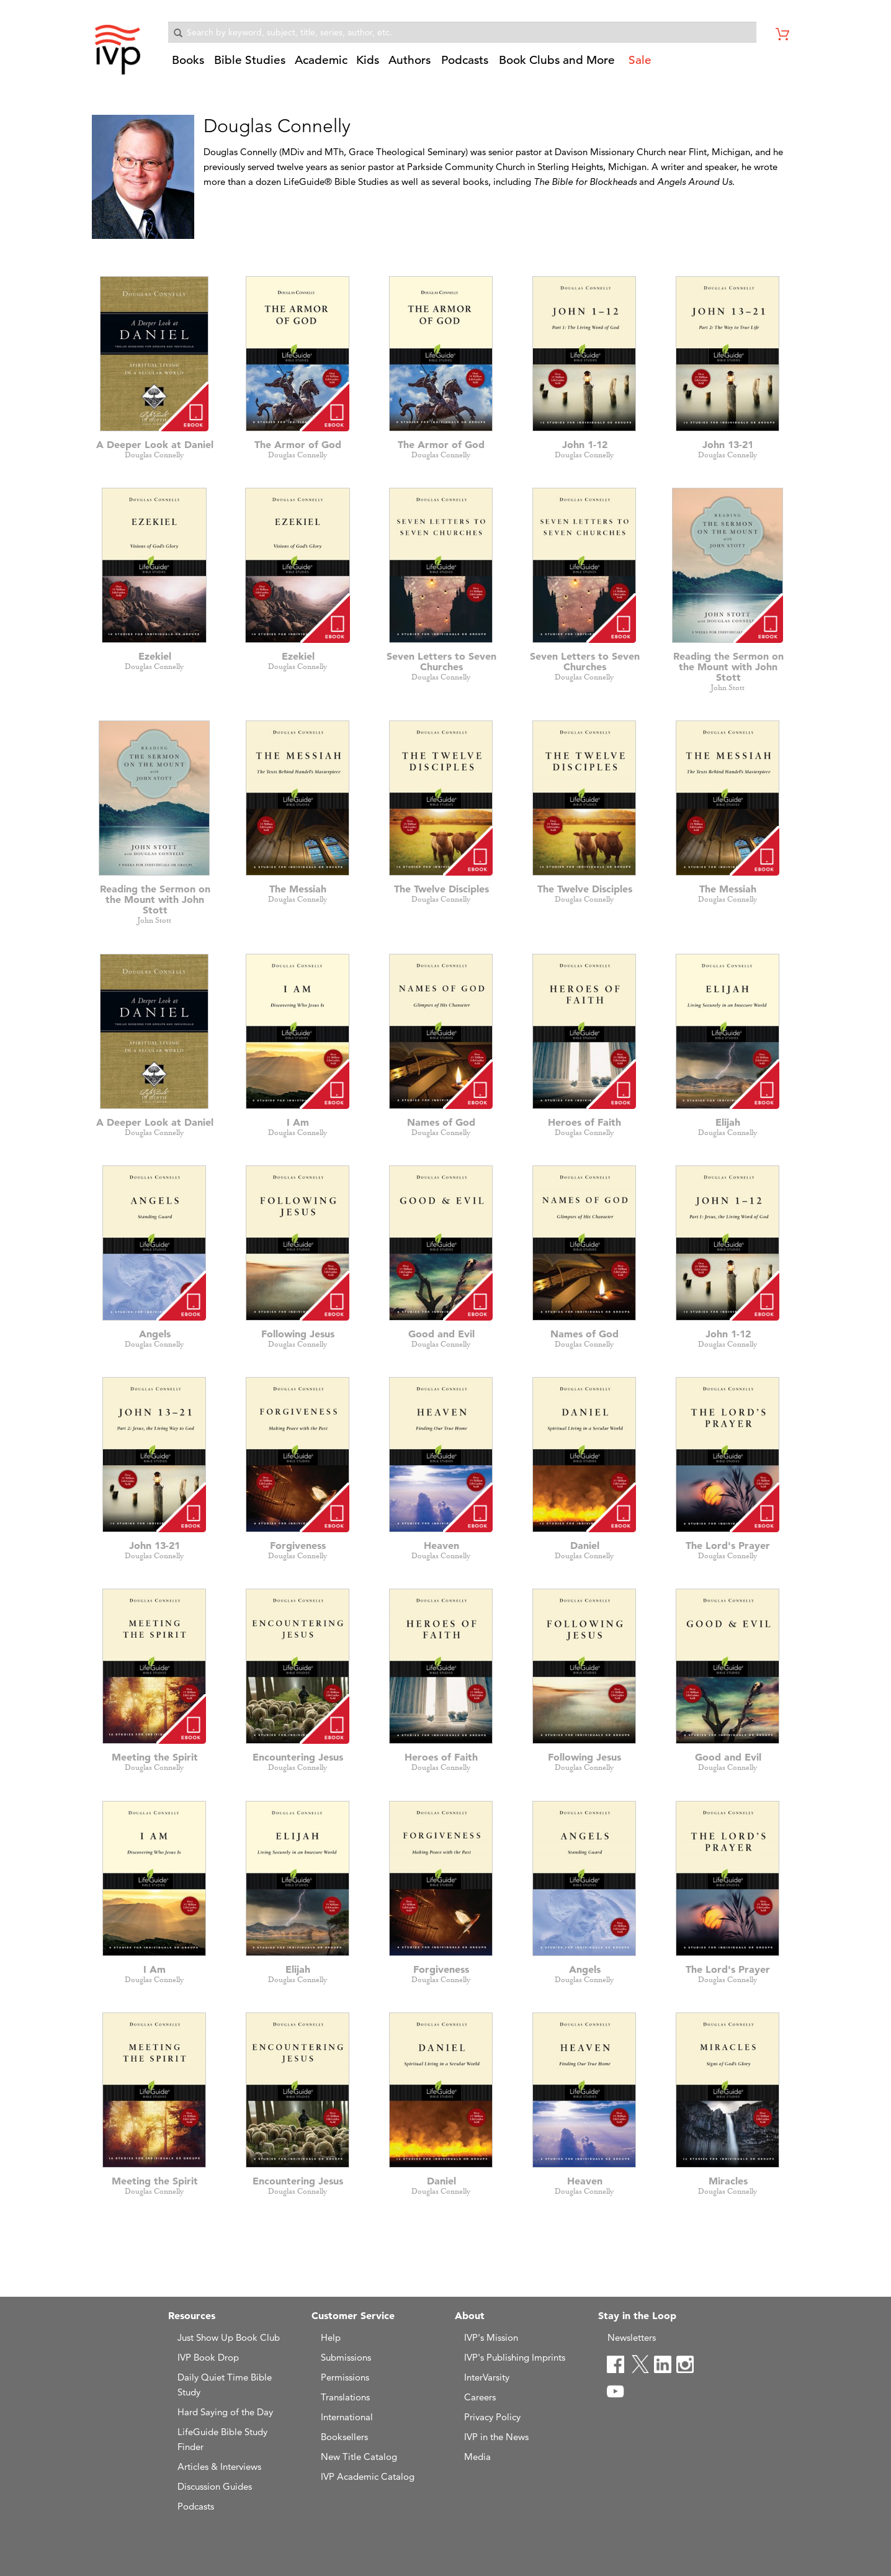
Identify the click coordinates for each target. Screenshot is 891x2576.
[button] (189, 64)
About (470, 2315)
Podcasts (464, 60)
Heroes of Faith (584, 1122)
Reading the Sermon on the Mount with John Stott (728, 666)
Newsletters (631, 2337)
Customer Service (353, 2315)
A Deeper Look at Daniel (154, 444)
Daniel (584, 1545)
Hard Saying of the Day (225, 2412)
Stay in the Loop (637, 2315)
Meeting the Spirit (155, 1757)
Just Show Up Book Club (228, 2337)
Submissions (346, 2357)
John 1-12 (584, 444)
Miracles (728, 2180)
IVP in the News (496, 2437)
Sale (640, 60)
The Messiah (297, 888)
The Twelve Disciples (441, 888)
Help (331, 2337)
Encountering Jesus (298, 1757)
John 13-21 (727, 444)
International (347, 2417)
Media (477, 2456)
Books (188, 60)
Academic (321, 60)
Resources (191, 2315)
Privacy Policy (492, 2417)
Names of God (441, 1122)
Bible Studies (249, 60)
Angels (155, 1333)
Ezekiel (154, 656)
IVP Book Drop (208, 2357)
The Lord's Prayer (728, 1545)
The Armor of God (297, 444)
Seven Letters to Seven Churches (441, 661)
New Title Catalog (359, 2456)
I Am (298, 1122)
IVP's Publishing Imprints (514, 2357)
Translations (345, 2397)
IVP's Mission (491, 2337)
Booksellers (344, 2437)
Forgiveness (298, 1545)
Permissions (345, 2377)
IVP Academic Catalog (367, 2476)
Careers (480, 2397)
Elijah (727, 1122)
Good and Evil (441, 1333)
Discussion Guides (214, 2486)
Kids (367, 60)
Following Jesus (297, 1333)
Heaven (441, 1545)
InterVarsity (486, 2377)
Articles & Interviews (219, 2466)
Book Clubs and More (557, 60)
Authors (409, 60)
